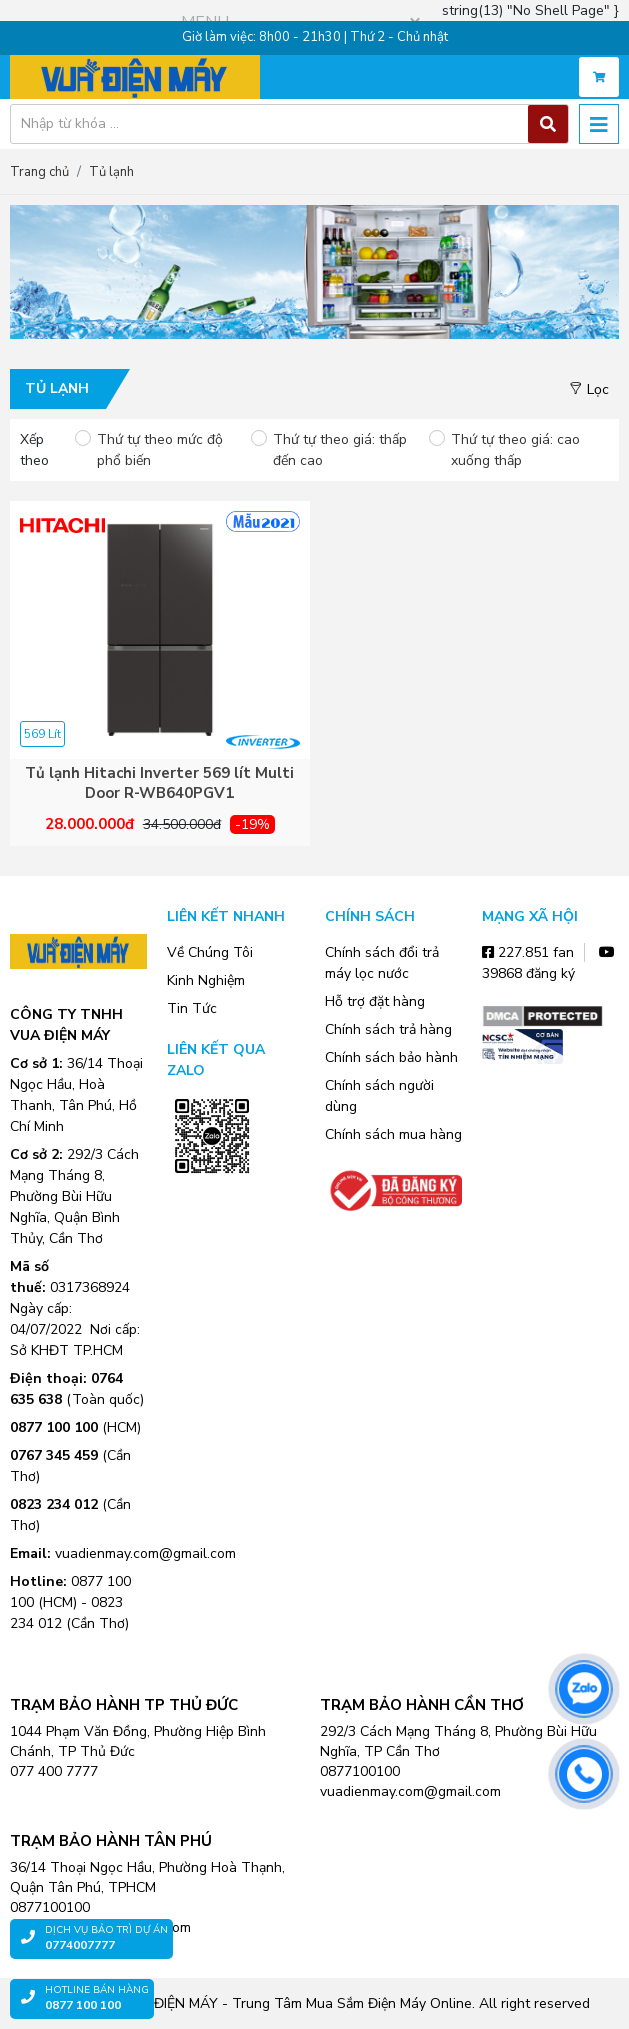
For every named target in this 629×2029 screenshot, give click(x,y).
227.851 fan (528, 952)
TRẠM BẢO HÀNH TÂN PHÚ (111, 1841)
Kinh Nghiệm (206, 980)
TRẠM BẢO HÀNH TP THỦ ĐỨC (124, 1705)
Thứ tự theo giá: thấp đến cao (340, 450)
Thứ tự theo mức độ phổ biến (160, 450)
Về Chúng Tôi (210, 952)
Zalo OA (212, 1203)
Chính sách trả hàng (388, 1029)
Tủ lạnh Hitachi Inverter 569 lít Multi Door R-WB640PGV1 (159, 783)
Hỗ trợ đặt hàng (375, 1001)
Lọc (589, 389)
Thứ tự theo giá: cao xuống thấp (515, 450)
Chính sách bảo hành (391, 1057)
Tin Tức (192, 1008)
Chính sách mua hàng (393, 1134)
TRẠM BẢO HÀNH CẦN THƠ (422, 1705)
